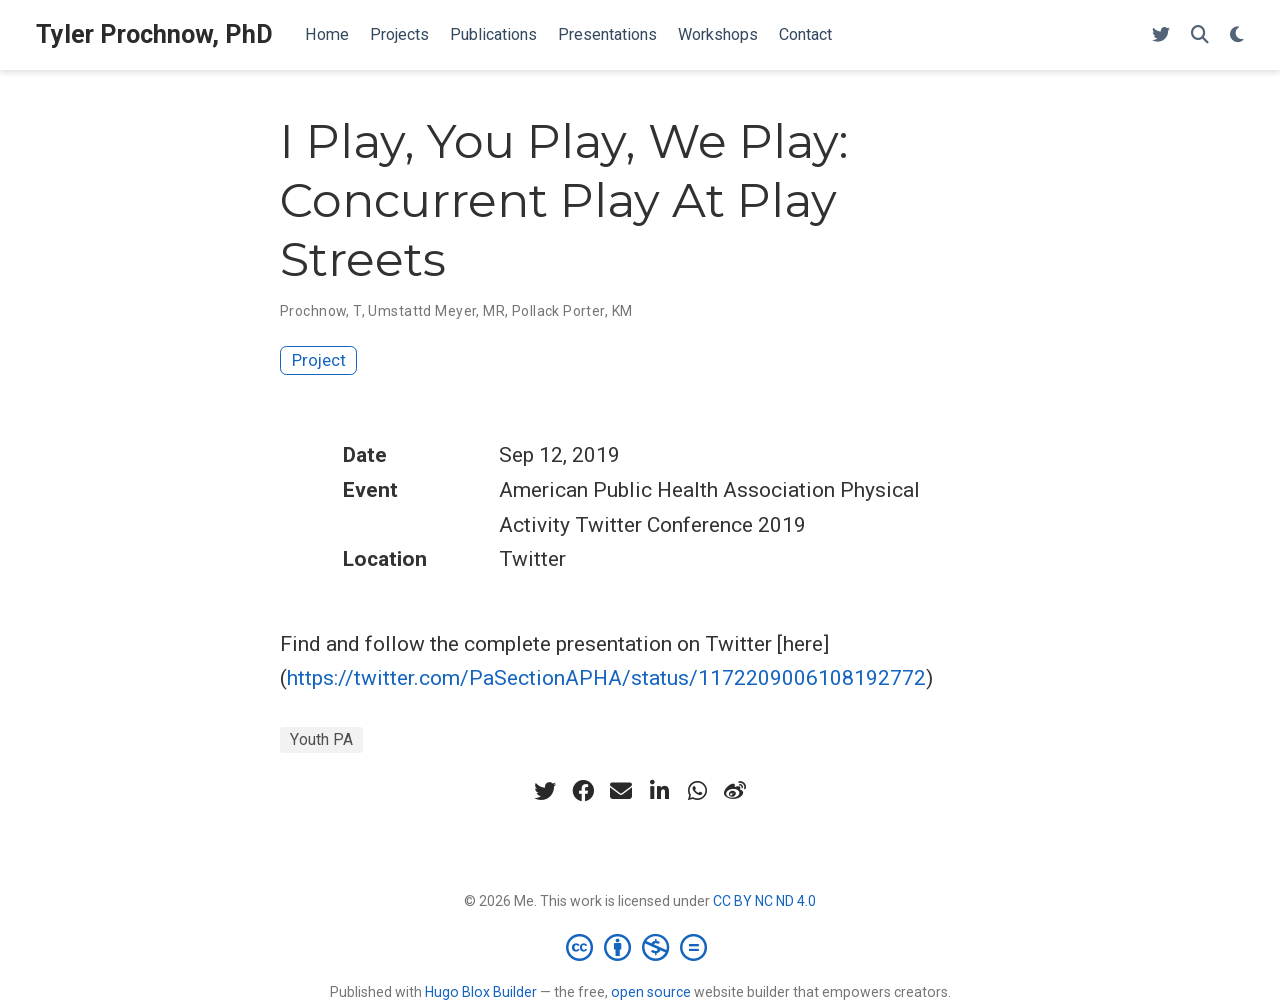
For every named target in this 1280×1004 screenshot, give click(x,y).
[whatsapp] (697, 791)
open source (651, 992)
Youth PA (321, 739)
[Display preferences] (1237, 35)
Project (319, 360)
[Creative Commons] (640, 947)
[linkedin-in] (659, 791)
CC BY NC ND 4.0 (764, 901)
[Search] (1200, 35)
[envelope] (621, 791)
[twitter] (545, 791)
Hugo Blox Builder (481, 992)
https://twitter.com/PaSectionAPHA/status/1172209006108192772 (606, 678)
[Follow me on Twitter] (1161, 35)
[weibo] (735, 791)
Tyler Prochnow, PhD (154, 34)
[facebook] (583, 791)
